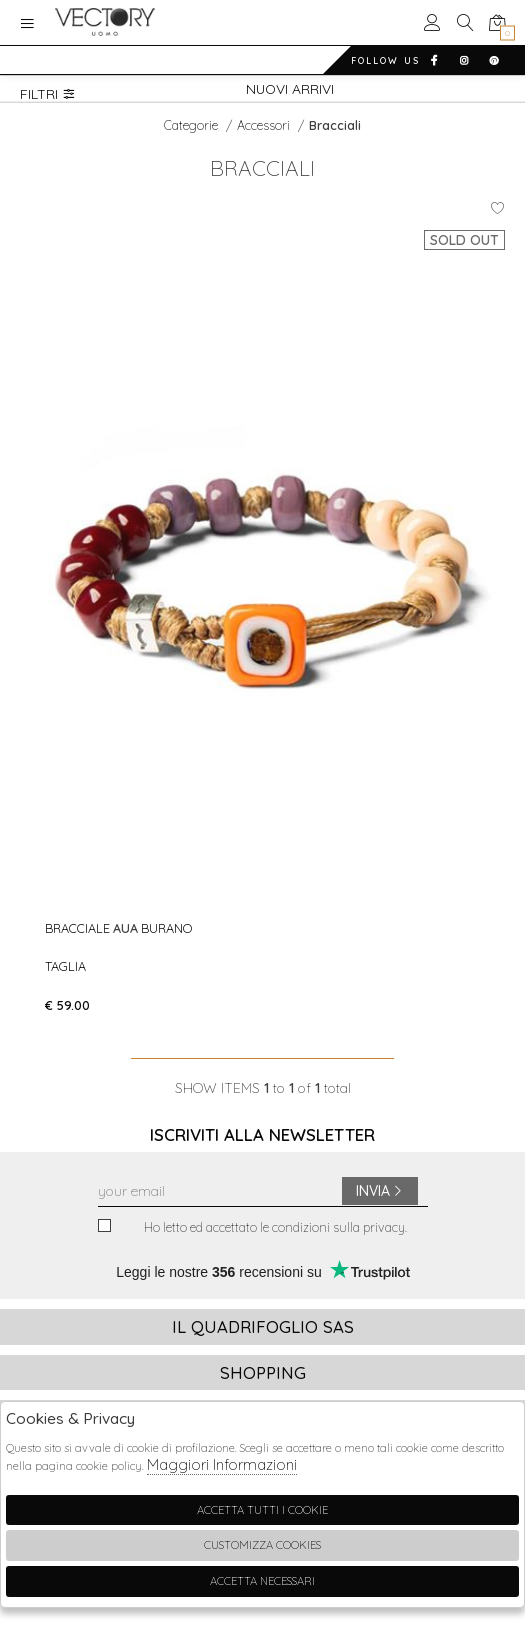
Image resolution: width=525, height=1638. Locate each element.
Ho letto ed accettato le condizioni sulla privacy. (252, 1227)
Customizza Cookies (262, 1545)
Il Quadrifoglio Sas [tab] (263, 1326)
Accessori (265, 125)
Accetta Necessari (262, 1581)
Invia (380, 1191)
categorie (192, 125)
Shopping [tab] (263, 1372)
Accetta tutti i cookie (262, 1510)
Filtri (48, 94)
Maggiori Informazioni (222, 1464)
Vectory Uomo (105, 22)
